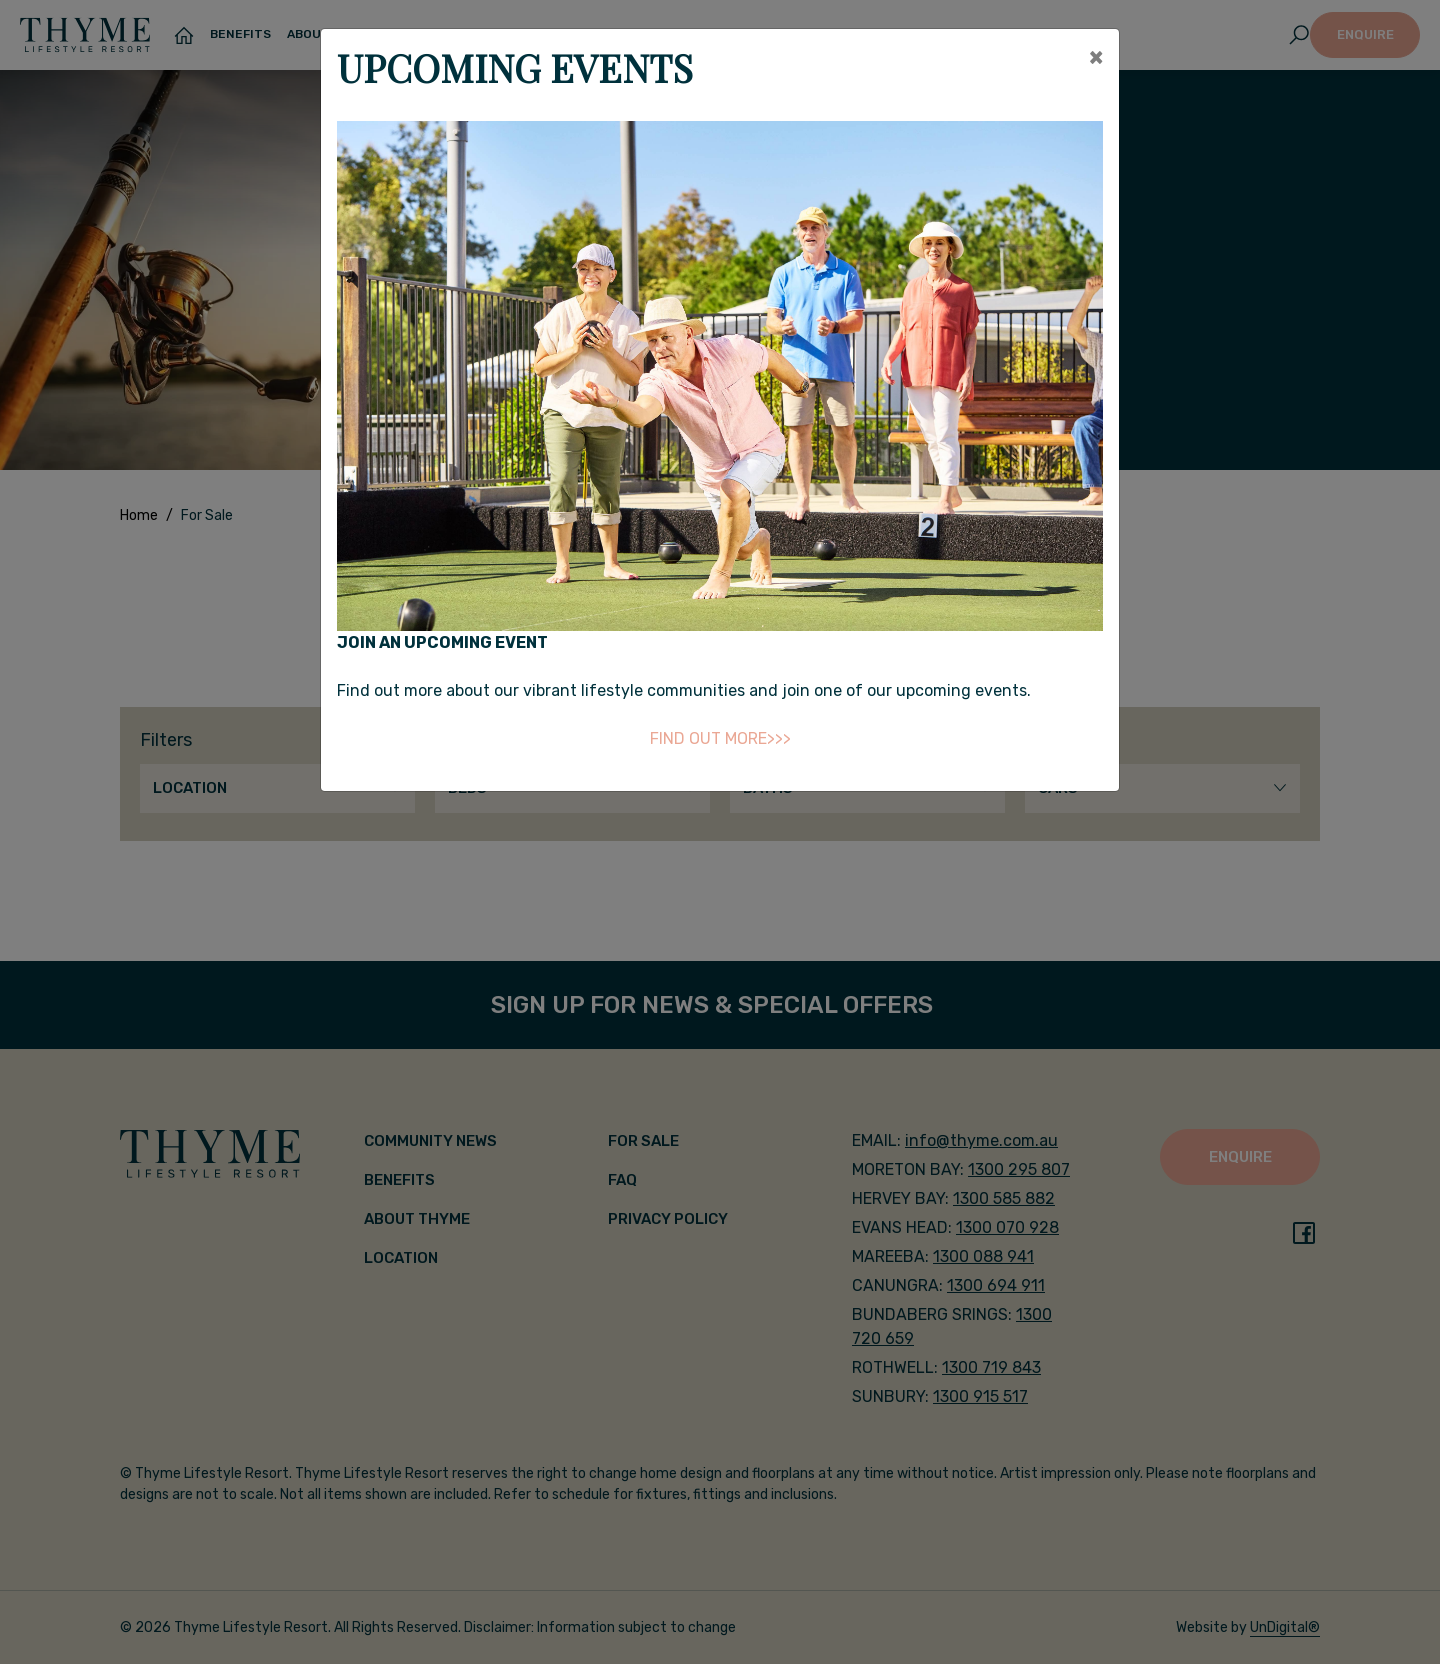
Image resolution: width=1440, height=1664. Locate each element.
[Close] (1096, 57)
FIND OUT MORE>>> (720, 738)
